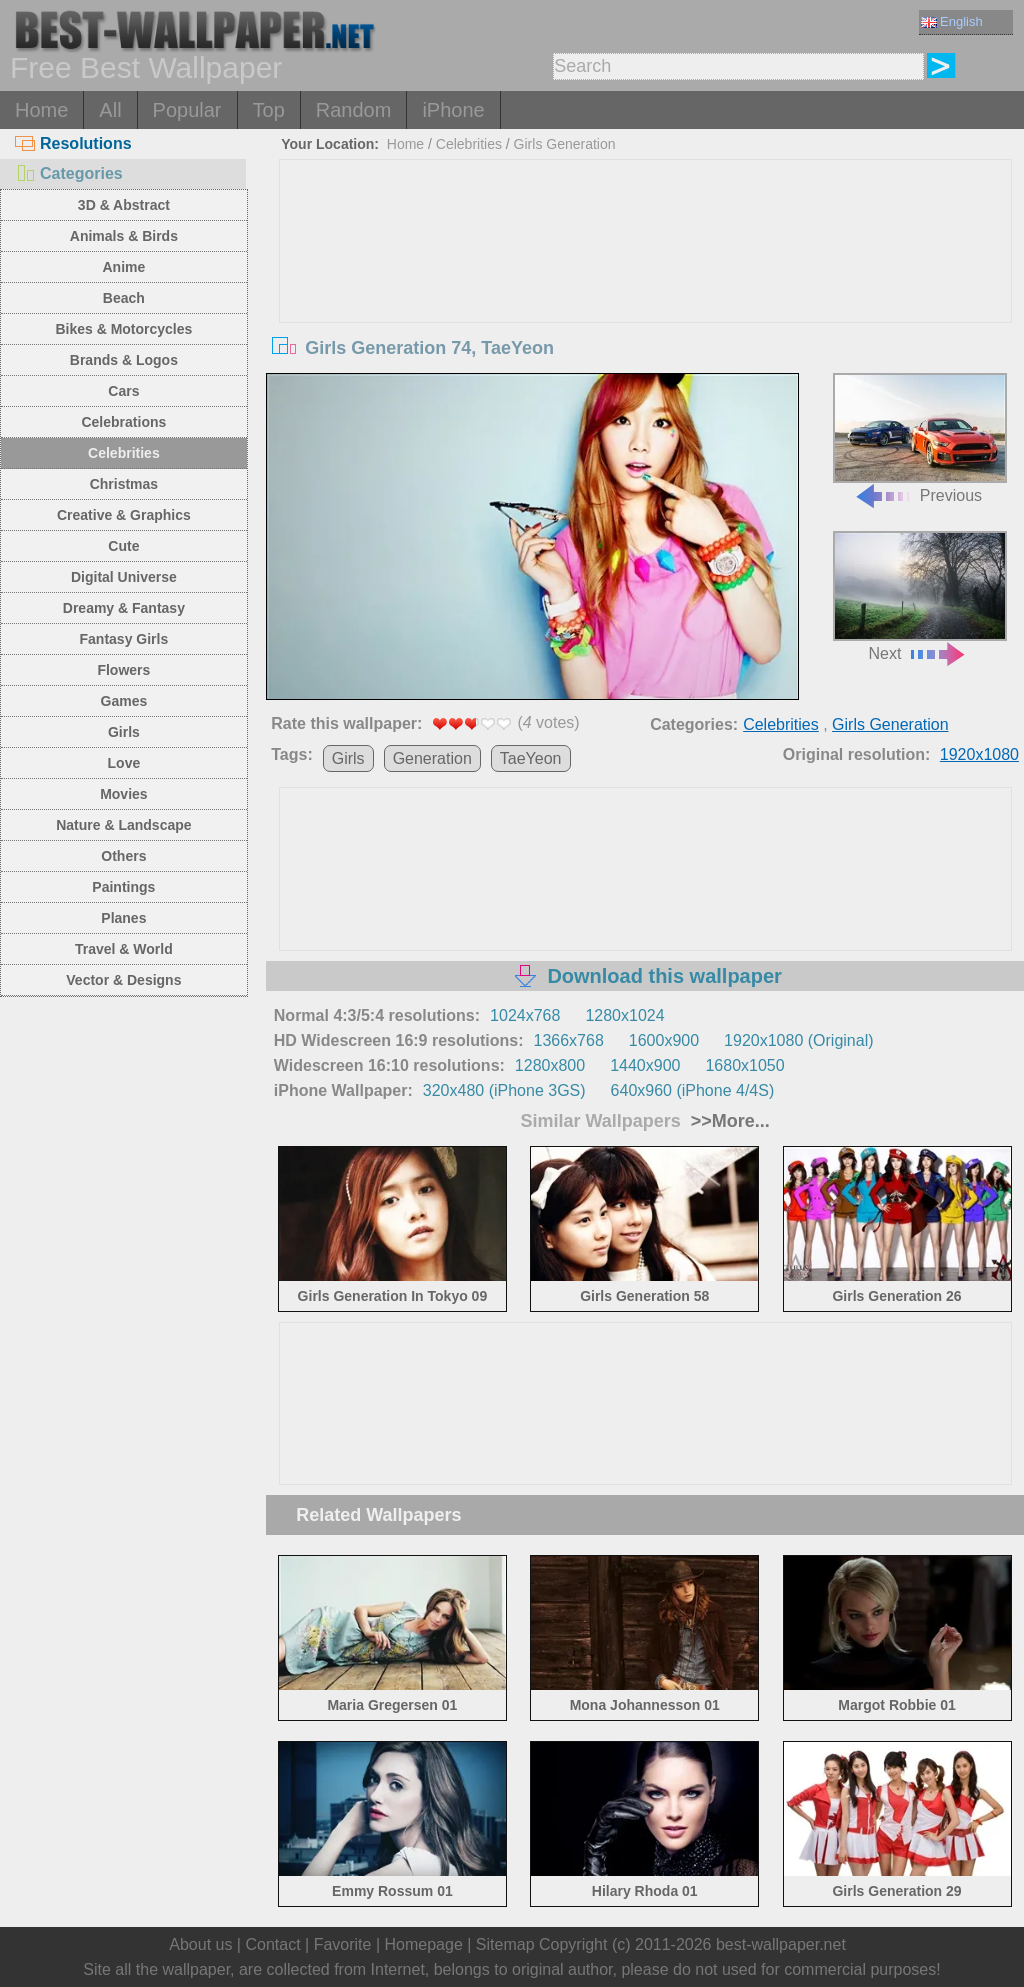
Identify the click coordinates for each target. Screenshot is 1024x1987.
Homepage (424, 1944)
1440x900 (645, 1065)
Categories (69, 173)
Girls (124, 732)
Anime (123, 267)
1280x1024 (624, 1015)
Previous (920, 438)
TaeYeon (531, 758)
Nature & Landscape (123, 825)
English (952, 21)
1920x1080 (979, 754)
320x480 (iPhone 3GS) (504, 1090)
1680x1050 (744, 1065)
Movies (123, 794)
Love (124, 763)
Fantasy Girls (124, 639)
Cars (123, 391)
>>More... (728, 1121)
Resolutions (73, 143)
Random (354, 110)
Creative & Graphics (124, 515)
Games (124, 701)
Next (920, 596)
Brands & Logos (124, 360)
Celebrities (124, 453)
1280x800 (550, 1065)
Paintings (123, 887)
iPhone (453, 110)
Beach (124, 298)
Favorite (343, 1944)
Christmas (124, 484)
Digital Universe (124, 577)
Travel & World (124, 949)
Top (269, 110)
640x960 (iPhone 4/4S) (693, 1090)
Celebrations (123, 422)
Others (123, 856)
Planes (123, 918)
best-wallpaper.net (781, 1944)
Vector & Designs (123, 980)
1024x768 (525, 1015)
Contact (272, 1944)
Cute (123, 546)
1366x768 (569, 1040)
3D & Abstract (124, 205)
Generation (432, 758)
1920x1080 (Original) (798, 1040)
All (110, 110)
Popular (187, 110)
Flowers (123, 670)
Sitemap (505, 1944)
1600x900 (664, 1040)
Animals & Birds (124, 236)
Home (41, 110)
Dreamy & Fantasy (124, 608)
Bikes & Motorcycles (123, 329)
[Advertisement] (645, 310)
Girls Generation (565, 144)
